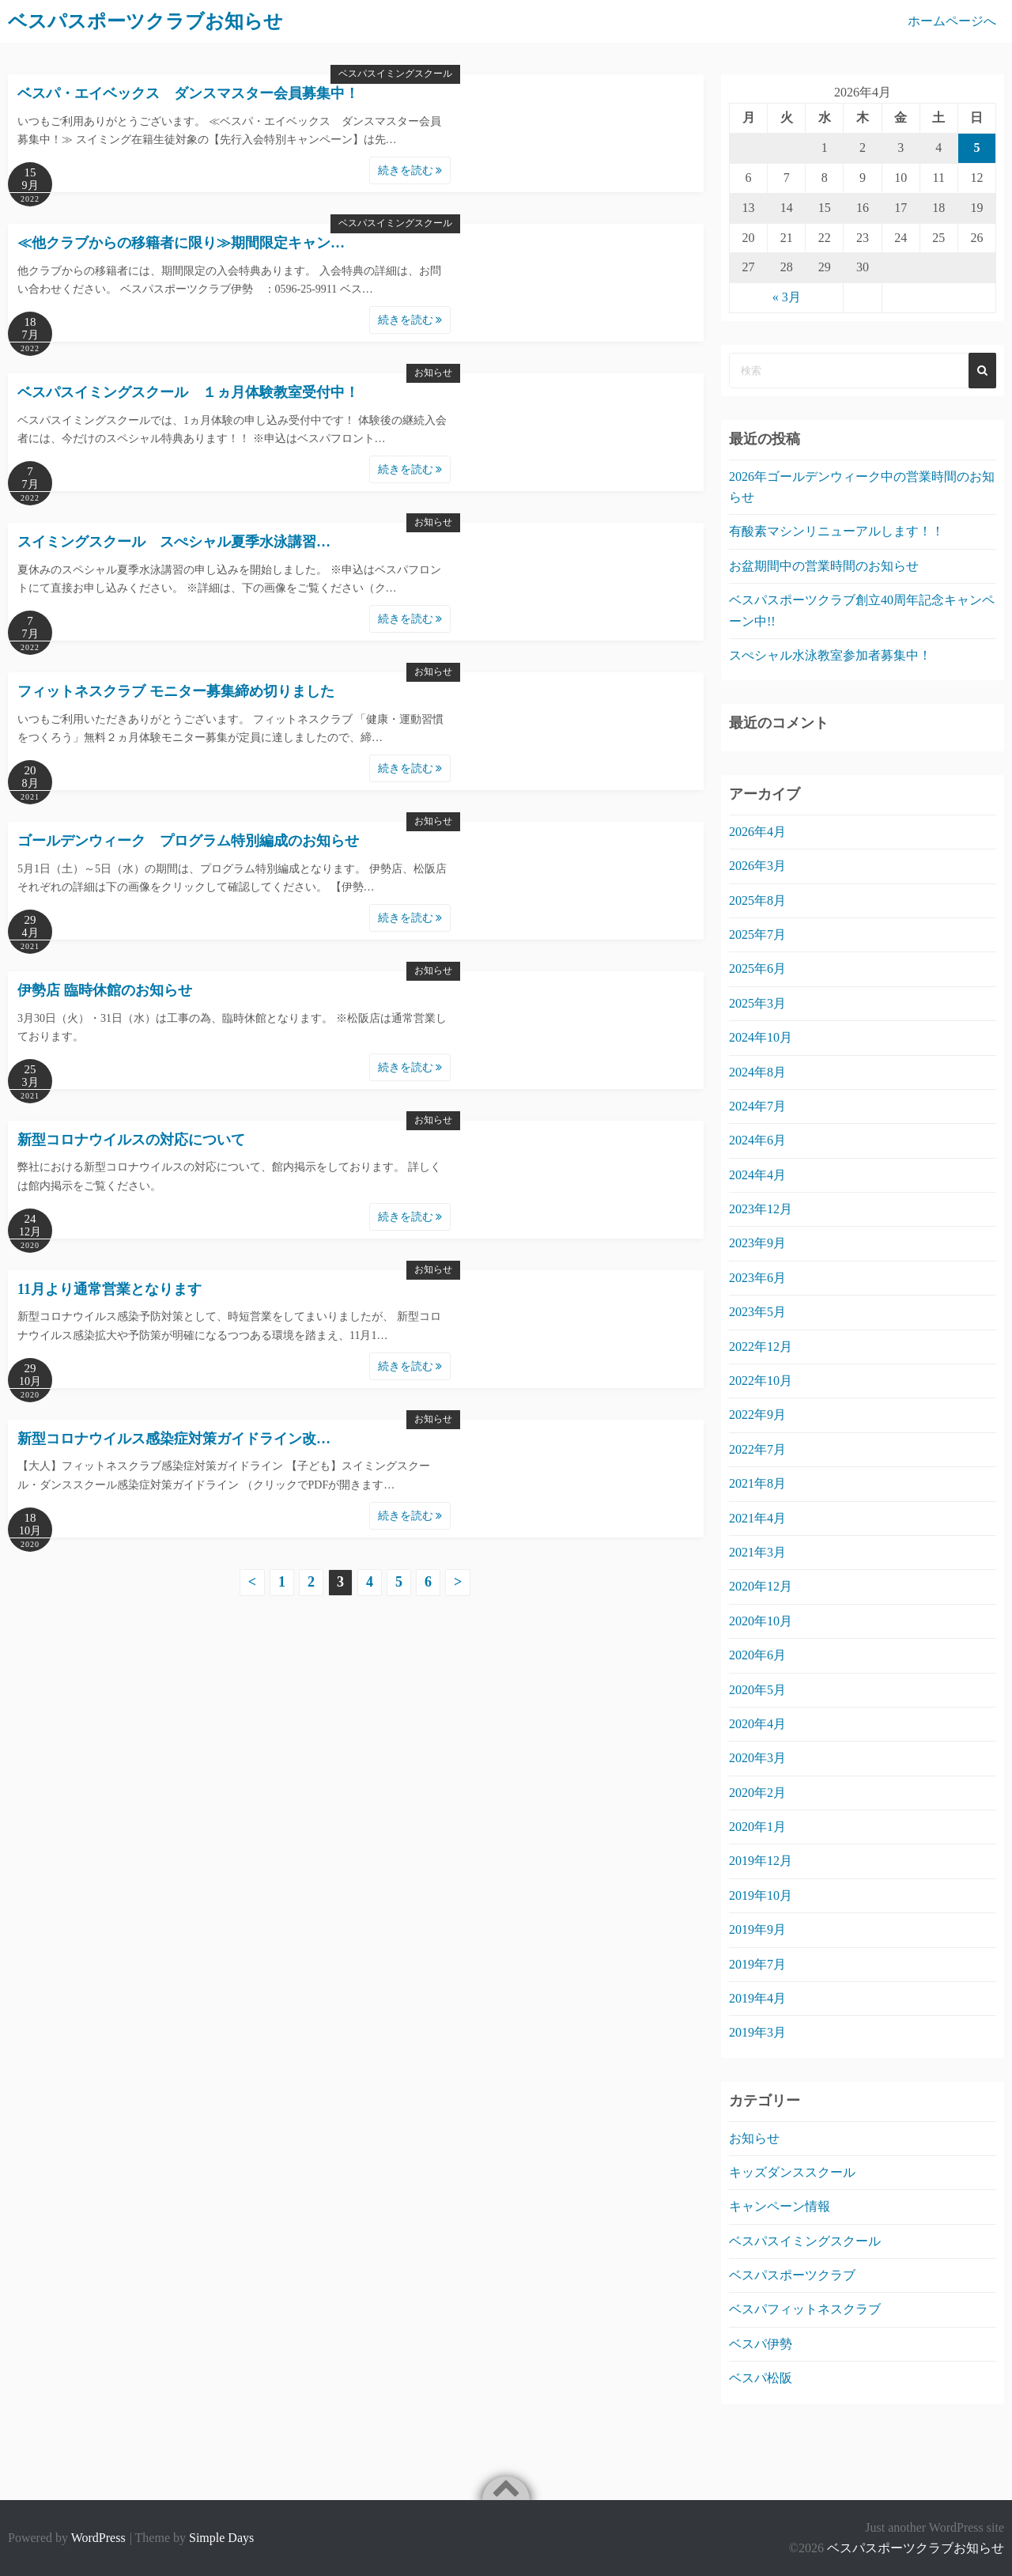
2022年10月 (760, 1380)
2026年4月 (757, 831)
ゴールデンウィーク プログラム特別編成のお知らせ (188, 841)
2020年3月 (757, 1758)
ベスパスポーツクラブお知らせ (915, 2548)
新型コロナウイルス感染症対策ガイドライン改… (173, 1439)
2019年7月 (757, 1964)
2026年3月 (757, 865)
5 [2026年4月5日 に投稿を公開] (976, 147)
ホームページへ (952, 21)
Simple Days (221, 2537)
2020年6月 (757, 1655)
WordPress (98, 2537)
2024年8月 (757, 1072)
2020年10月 (760, 1621)
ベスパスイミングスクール (395, 73)
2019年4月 (757, 1998)
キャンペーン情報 (779, 2206)
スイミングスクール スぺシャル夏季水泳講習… (173, 542)
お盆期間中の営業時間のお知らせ (824, 566)
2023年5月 (757, 1311)
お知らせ (433, 372)
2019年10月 (760, 1895)
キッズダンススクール (792, 2172)
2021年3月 (757, 1552)
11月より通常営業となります (109, 1289)
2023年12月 (760, 1209)
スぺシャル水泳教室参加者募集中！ (830, 655)
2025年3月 (757, 1003)
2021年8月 (757, 1483)
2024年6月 (757, 1140)
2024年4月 (757, 1175)
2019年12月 (760, 1860)
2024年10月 (760, 1037)
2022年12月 (760, 1346)
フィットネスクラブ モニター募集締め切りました (175, 691)
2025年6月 (757, 968)
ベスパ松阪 (760, 2378)
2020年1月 (757, 1826)
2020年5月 (757, 1690)
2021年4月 (757, 1518)
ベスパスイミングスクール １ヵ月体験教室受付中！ (188, 392)
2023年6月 (757, 1277)
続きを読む (410, 170)
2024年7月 (757, 1106)
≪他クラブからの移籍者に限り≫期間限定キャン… (181, 243)
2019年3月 (757, 2032)
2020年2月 (757, 1792)
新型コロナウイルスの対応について (131, 1140)
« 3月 (786, 297)
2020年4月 (757, 1724)
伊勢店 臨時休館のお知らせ (104, 990)
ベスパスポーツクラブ (792, 2275)
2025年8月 (757, 900)
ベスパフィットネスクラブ (805, 2309)
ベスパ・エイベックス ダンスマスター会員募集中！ (188, 93)
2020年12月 (760, 1586)
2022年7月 (757, 1449)
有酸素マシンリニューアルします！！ (836, 531)
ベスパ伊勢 (760, 2344)
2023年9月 (757, 1243)
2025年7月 (757, 934)
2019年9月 (757, 1929)
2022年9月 (757, 1414)
